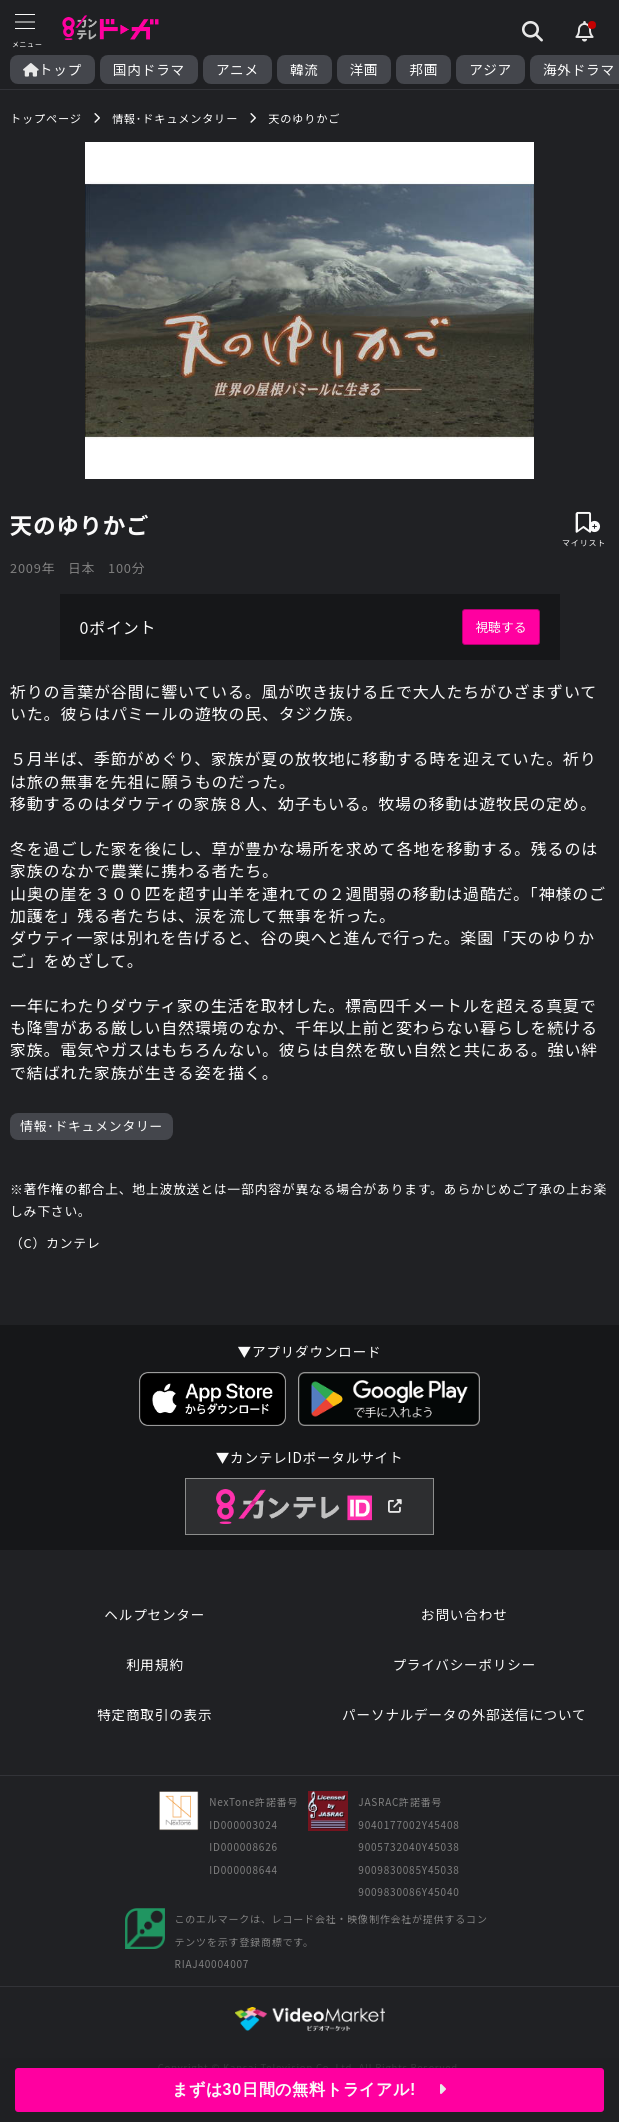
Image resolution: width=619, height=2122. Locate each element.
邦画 (423, 69)
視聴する (500, 626)
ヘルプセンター (154, 1614)
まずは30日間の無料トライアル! (309, 2089)
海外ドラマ (579, 69)
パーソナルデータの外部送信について (464, 1714)
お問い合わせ (464, 1614)
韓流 (304, 69)
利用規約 (155, 1664)
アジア (490, 69)
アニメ (237, 69)
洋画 (364, 69)
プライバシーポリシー (464, 1664)
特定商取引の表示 (154, 1714)
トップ (52, 69)
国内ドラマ (149, 69)
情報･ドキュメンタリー (91, 1125)
